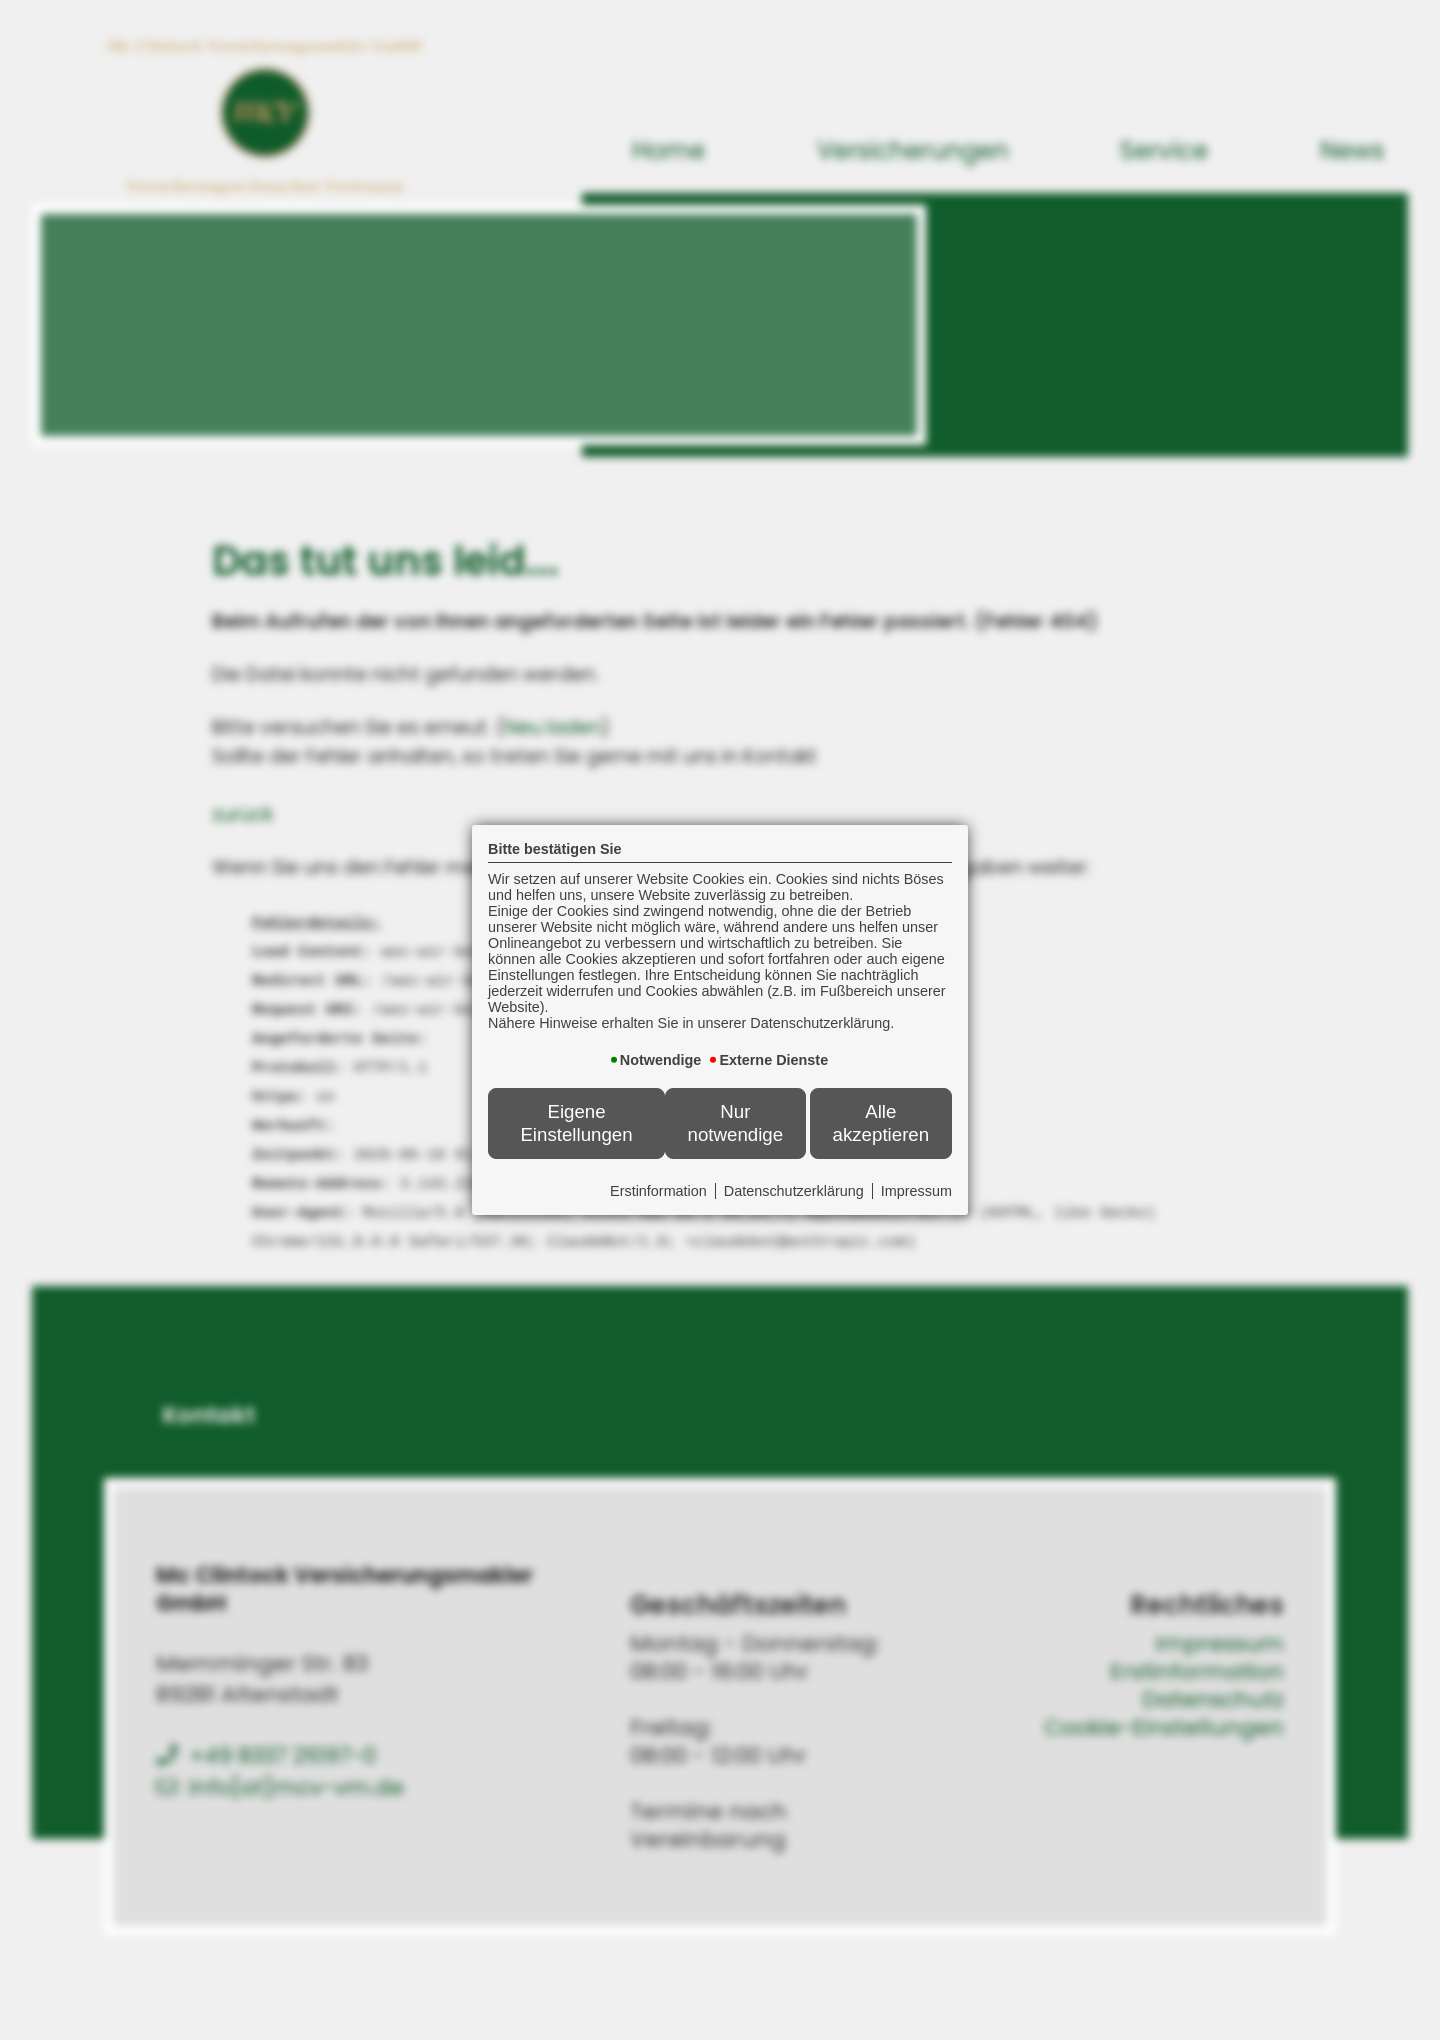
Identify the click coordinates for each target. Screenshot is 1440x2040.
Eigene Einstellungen (576, 1122)
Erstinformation (658, 1191)
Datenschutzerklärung (794, 1191)
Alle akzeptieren (881, 1122)
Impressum (916, 1191)
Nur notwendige (736, 1122)
